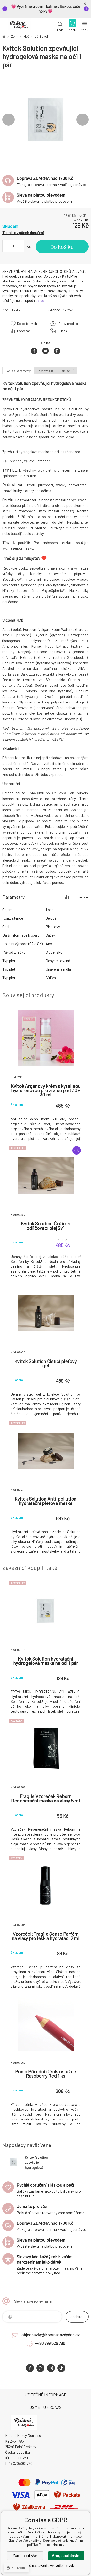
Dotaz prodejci (68, 323)
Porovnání (24, 331)
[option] (45, 119)
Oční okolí (42, 36)
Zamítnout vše (25, 2556)
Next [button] (82, 120)
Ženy (14, 36)
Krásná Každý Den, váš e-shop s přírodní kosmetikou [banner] (19, 26)
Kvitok (67, 310)
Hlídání (63, 331)
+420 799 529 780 (50, 2343)
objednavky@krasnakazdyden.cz (50, 2334)
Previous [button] (8, 120)
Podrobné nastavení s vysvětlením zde (45, 2565)
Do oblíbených (27, 323)
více (41, 300)
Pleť (26, 36)
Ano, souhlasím (66, 2556)
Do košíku (62, 246)
